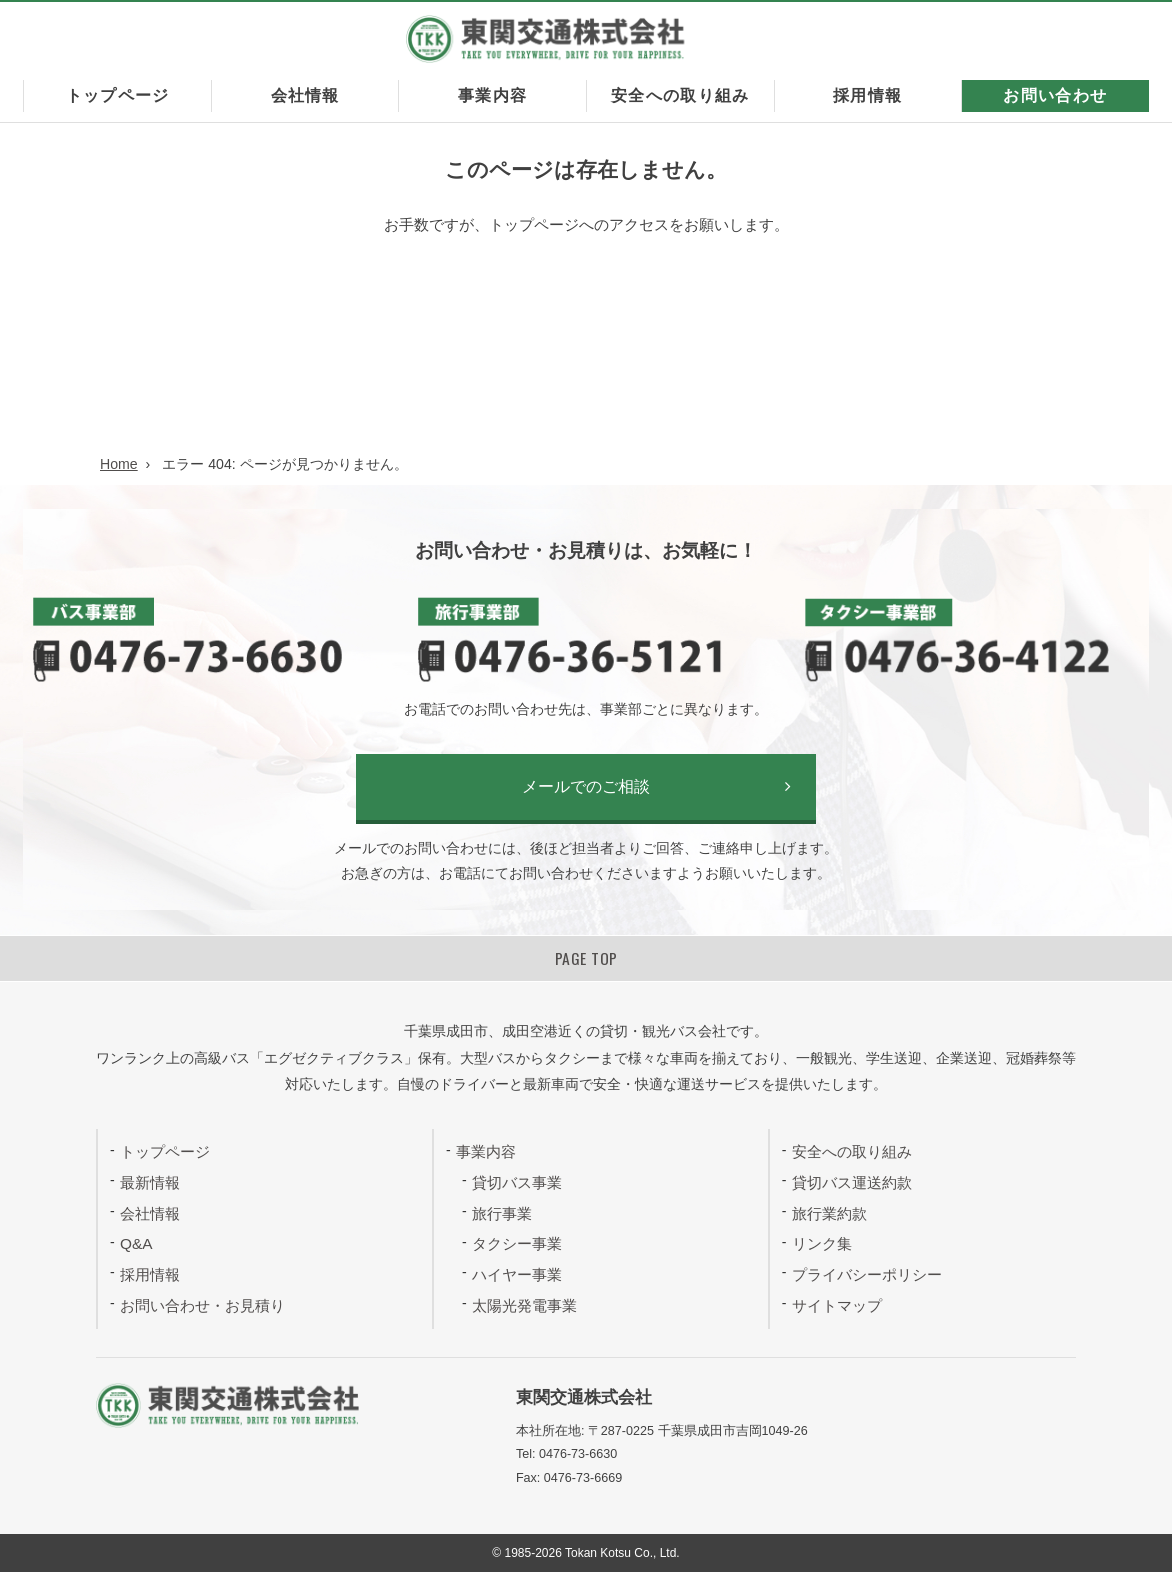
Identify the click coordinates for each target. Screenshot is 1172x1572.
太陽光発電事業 (524, 1305)
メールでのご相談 (586, 786)
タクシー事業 (517, 1243)
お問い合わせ (1055, 95)
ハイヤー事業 (517, 1274)
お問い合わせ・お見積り (202, 1305)
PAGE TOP (586, 958)
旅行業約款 (829, 1213)
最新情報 (150, 1182)
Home (119, 464)
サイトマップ (837, 1305)
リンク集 (822, 1243)
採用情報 (867, 95)
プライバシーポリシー (867, 1274)
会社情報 (305, 95)
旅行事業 (502, 1213)
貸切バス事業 (517, 1182)
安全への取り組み (680, 95)
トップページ (118, 95)
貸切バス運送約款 (852, 1182)
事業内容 (492, 95)
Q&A (136, 1243)
